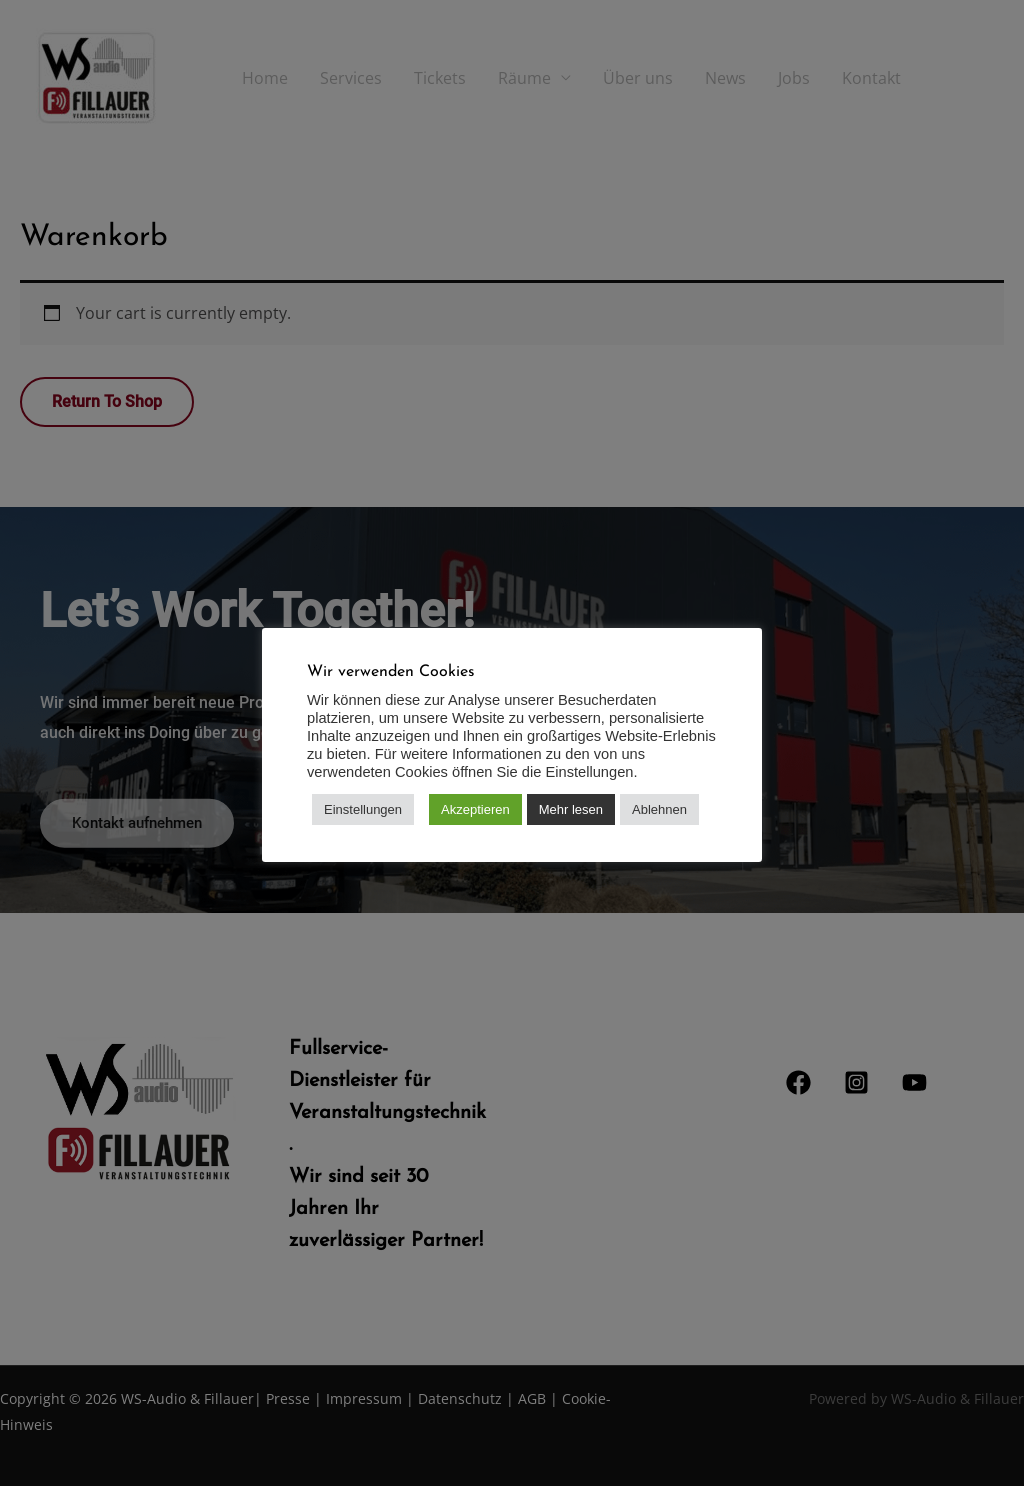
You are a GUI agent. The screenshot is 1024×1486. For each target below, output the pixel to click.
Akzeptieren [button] (475, 809)
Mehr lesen (571, 809)
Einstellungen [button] (363, 809)
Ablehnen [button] (659, 809)
